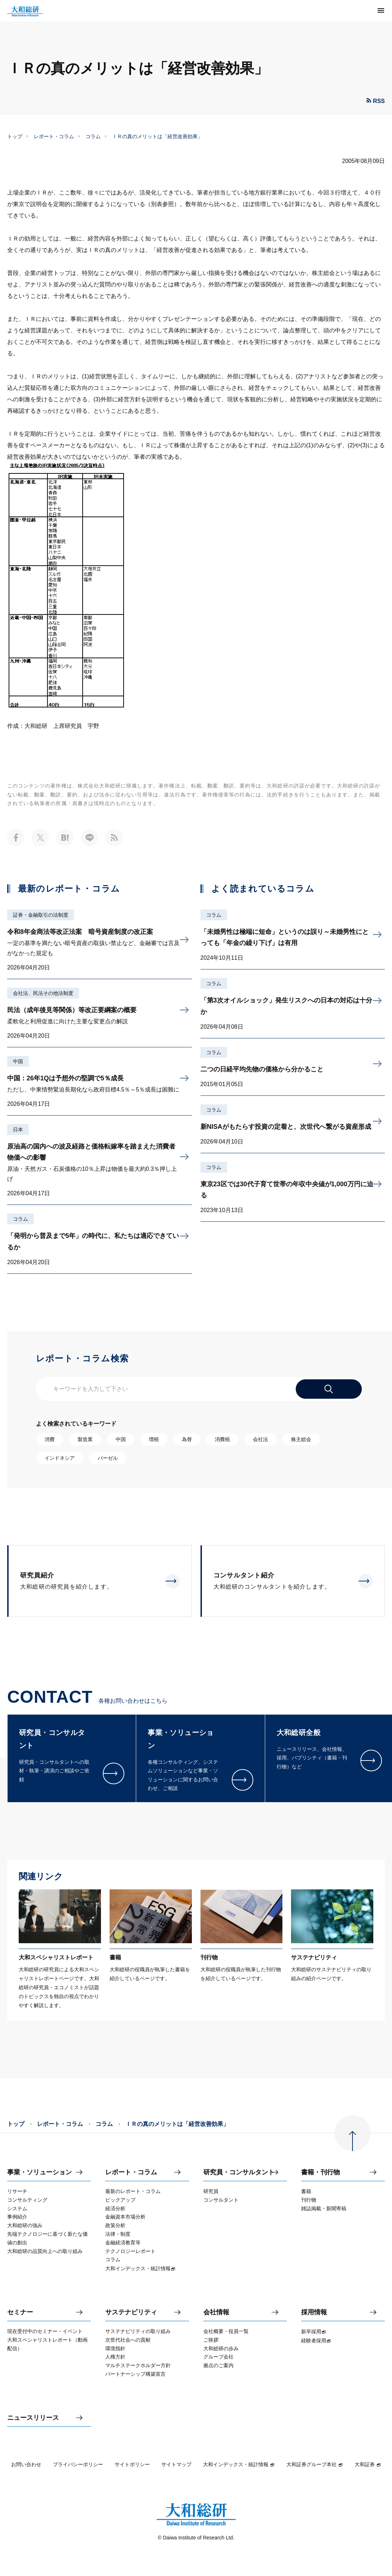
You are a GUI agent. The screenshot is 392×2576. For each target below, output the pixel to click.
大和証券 (368, 2464)
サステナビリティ (131, 2312)
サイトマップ (176, 2464)
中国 (18, 1061)
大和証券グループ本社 (314, 2464)
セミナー (20, 2312)
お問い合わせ (26, 2464)
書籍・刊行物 (320, 2172)
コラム (93, 136)
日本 (18, 1129)
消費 (50, 1439)
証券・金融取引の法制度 (40, 915)
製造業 (85, 1439)
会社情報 (216, 2312)
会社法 (260, 1439)
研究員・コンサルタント (239, 2172)
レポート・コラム (54, 136)
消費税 (222, 1439)
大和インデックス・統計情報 (239, 2464)
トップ (14, 136)
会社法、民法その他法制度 (43, 993)
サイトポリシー (132, 2464)
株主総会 (301, 1439)
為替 (187, 1439)
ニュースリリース (33, 2417)
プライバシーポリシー (78, 2464)
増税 (154, 1439)
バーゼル (108, 1458)
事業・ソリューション (39, 2172)
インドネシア (60, 1458)
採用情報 (314, 2312)
